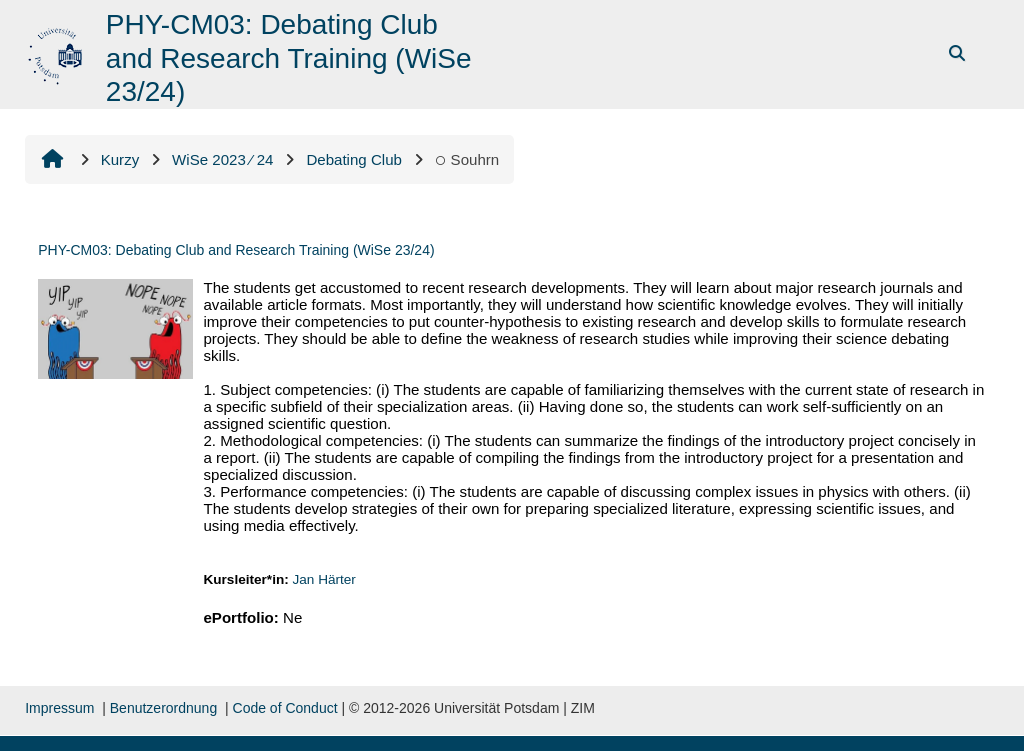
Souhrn (467, 159)
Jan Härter (324, 579)
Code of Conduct (285, 708)
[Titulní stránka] (57, 52)
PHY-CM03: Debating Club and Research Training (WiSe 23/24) (236, 250)
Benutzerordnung (163, 708)
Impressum (59, 708)
